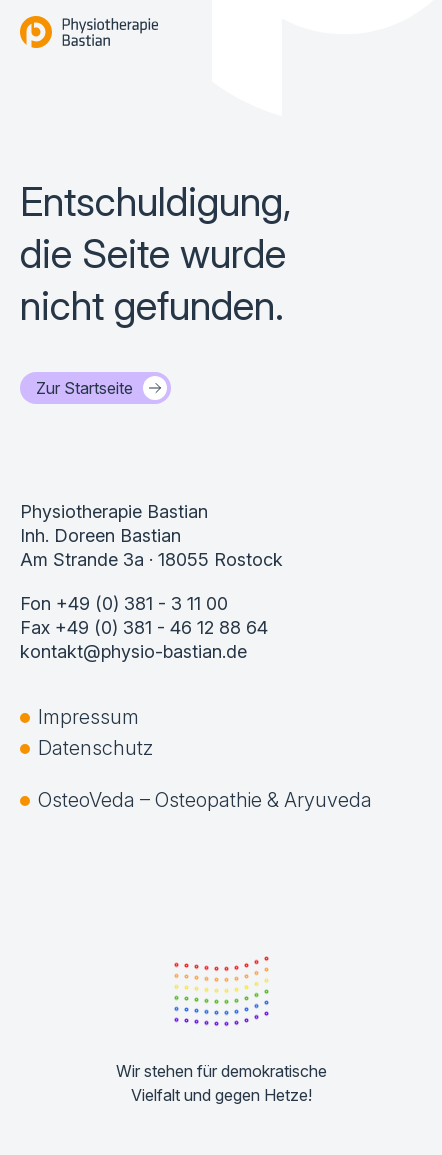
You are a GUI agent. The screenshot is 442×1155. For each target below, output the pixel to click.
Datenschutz (95, 748)
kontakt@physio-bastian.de (133, 651)
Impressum (88, 717)
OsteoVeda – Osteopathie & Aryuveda (205, 800)
